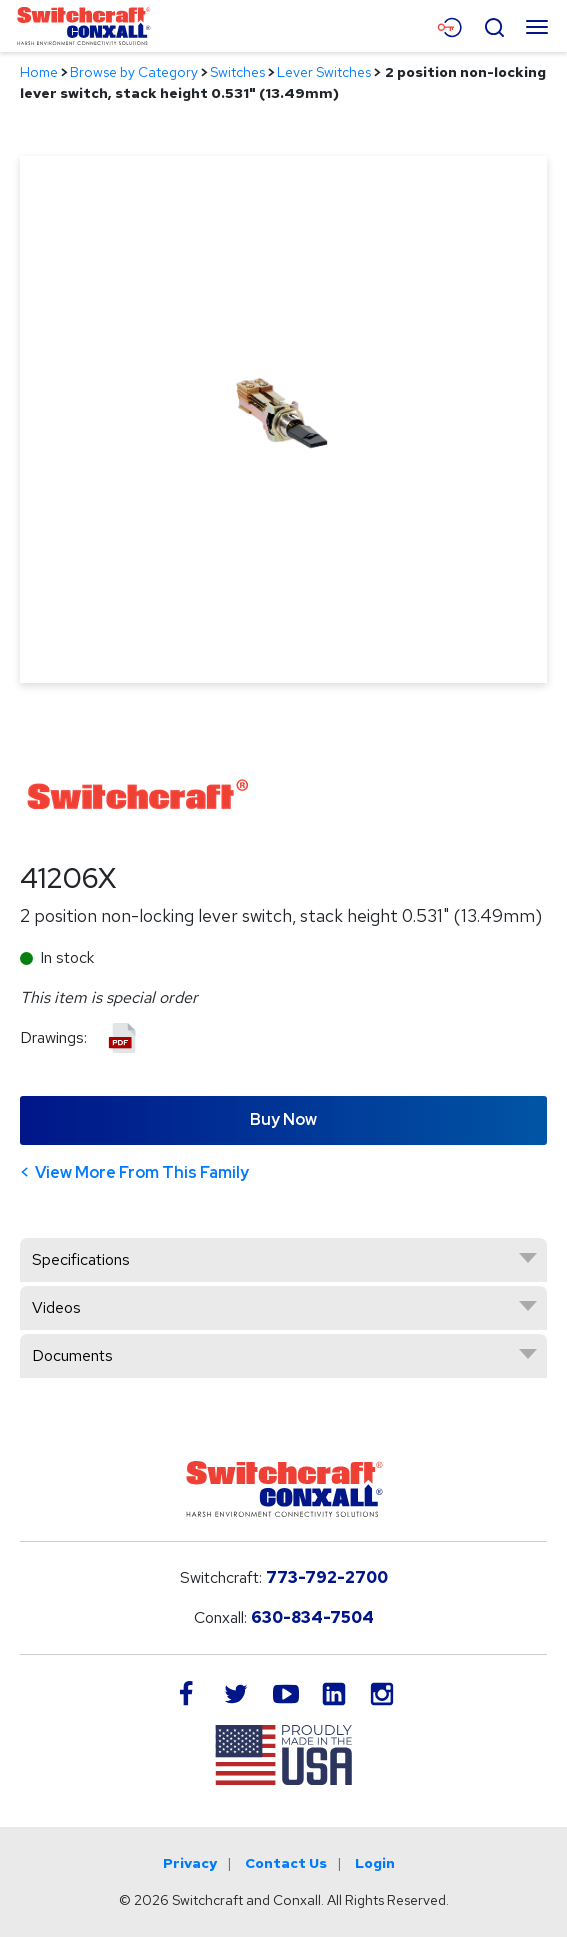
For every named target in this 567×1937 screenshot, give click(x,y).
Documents (72, 1355)
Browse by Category (134, 72)
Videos (56, 1307)
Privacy (190, 1863)
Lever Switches (324, 72)
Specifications (81, 1259)
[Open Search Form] (494, 25)
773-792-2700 (327, 1577)
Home (39, 72)
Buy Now (283, 1119)
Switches (237, 72)
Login (375, 1863)
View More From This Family (142, 1172)
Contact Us (286, 1863)
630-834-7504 (312, 1617)
